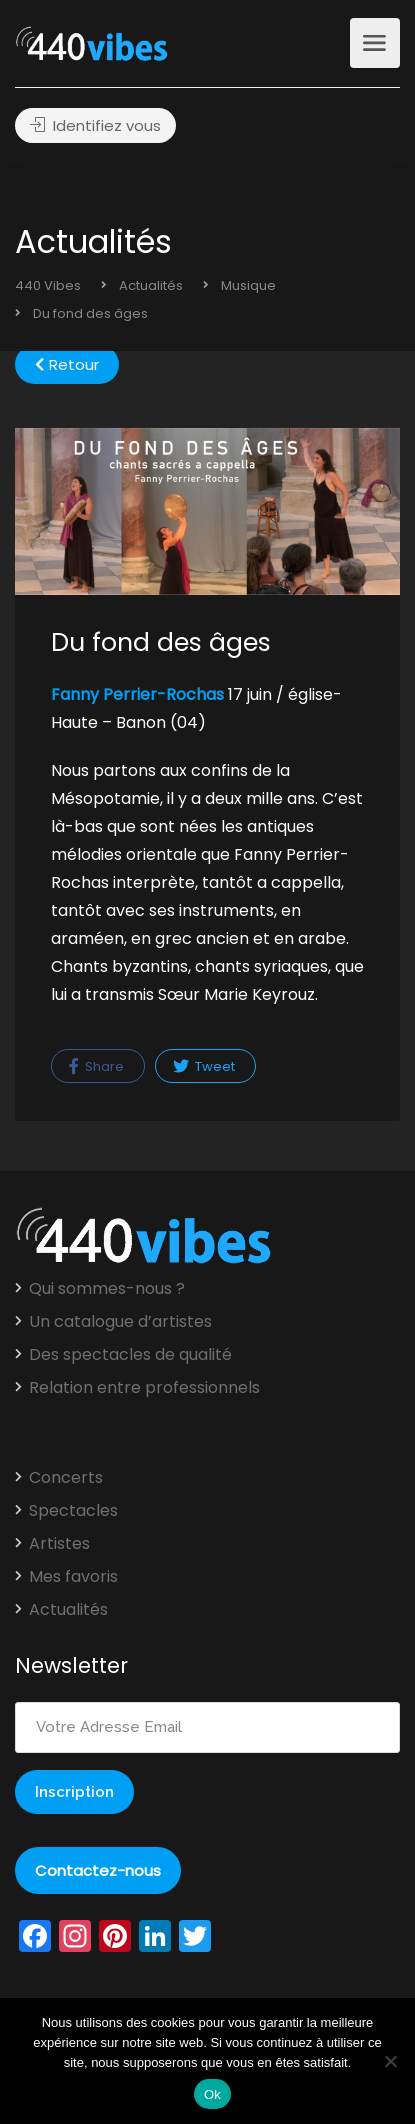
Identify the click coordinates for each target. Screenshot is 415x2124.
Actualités (68, 1610)
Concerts (66, 1478)
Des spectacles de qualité (130, 1355)
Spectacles (73, 1511)
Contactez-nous (98, 1870)
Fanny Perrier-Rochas (137, 694)
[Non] (390, 2061)
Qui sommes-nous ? (107, 1289)
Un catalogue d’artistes (120, 1322)
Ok (212, 2094)
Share (96, 1066)
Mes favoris (73, 1577)
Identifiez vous (95, 125)
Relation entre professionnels (144, 1388)
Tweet (204, 1066)
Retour (67, 364)
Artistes (59, 1544)
